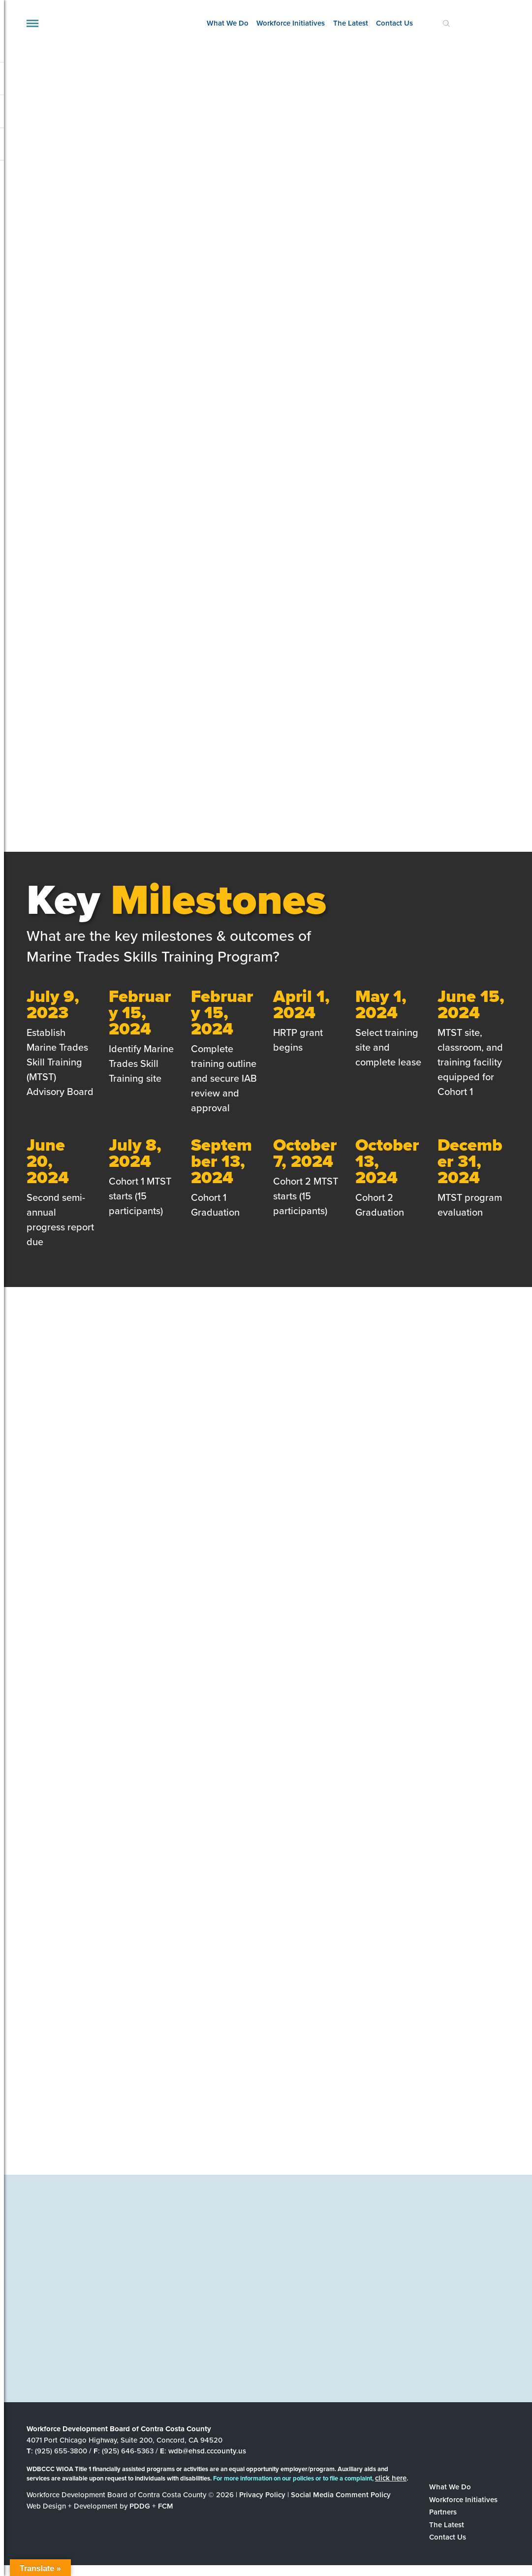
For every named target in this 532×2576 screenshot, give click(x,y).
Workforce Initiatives (290, 23)
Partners (443, 2512)
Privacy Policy (262, 2494)
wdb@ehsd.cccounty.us (207, 2451)
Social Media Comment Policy (341, 2494)
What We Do (228, 23)
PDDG (139, 2506)
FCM (165, 2506)
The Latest (350, 23)
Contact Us (394, 23)
